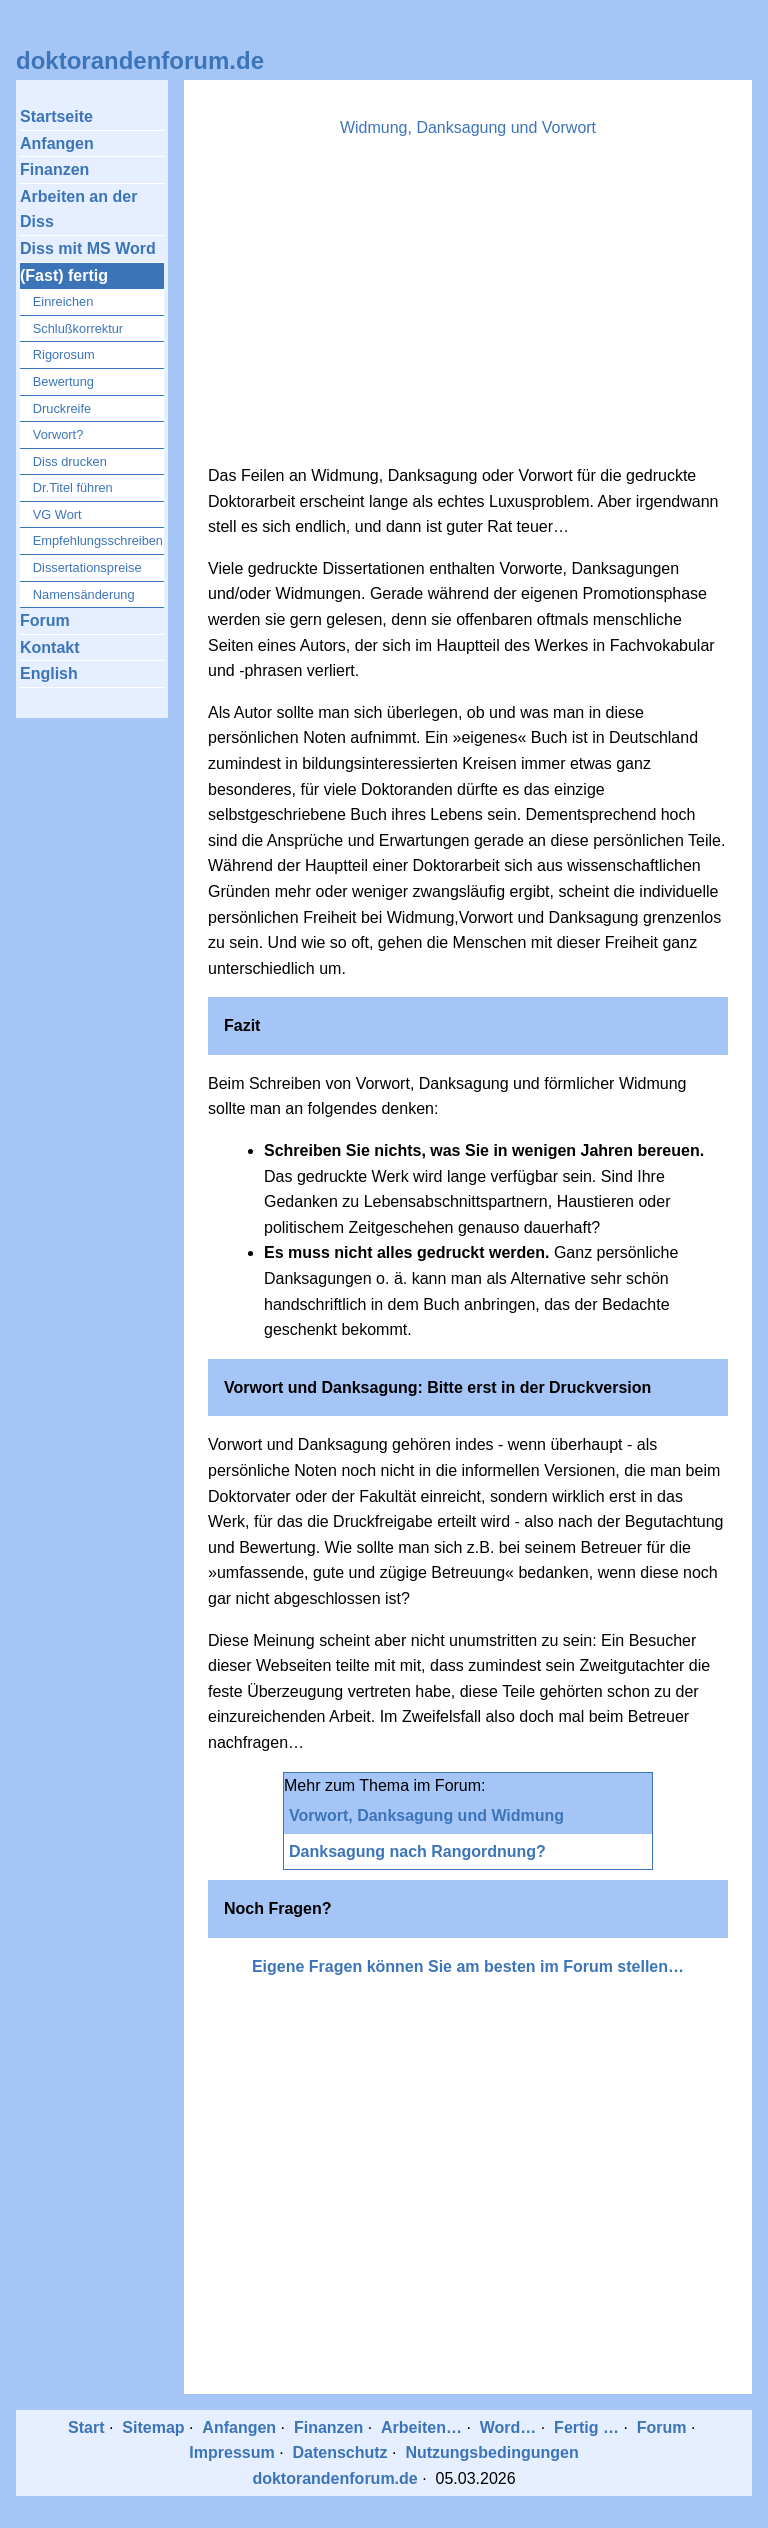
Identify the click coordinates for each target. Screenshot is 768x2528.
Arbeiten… (421, 2427)
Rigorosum (64, 354)
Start (86, 2427)
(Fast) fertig (64, 275)
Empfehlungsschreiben (98, 540)
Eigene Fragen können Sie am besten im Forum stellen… (468, 1966)
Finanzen (54, 169)
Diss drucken (70, 461)
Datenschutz (339, 2452)
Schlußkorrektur (78, 328)
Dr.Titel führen (73, 487)
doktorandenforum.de (140, 60)
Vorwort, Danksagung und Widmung (426, 1815)
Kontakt (50, 647)
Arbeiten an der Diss (78, 209)
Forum (45, 620)
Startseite (56, 116)
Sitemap (153, 2427)
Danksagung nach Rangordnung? (417, 1851)
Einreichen (63, 301)
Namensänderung (84, 594)
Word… (508, 2427)
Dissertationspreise (87, 567)
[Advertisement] (468, 307)
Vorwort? (58, 434)
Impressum (231, 2452)
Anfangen (57, 143)
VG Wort (57, 514)
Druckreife (62, 408)
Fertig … (586, 2427)
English (49, 673)
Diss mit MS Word (88, 248)
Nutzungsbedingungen (491, 2452)
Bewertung (63, 381)
